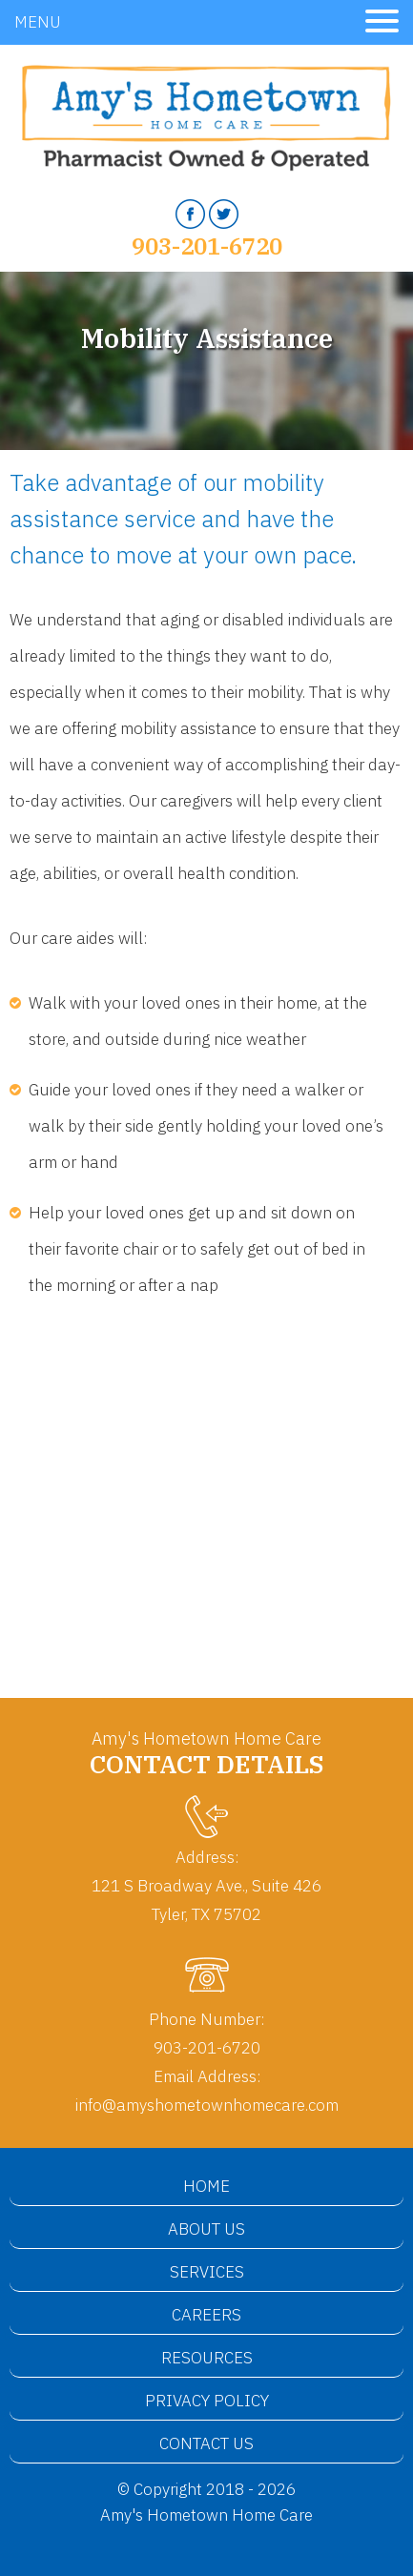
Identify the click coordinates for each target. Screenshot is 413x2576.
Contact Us (206, 2443)
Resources (207, 2357)
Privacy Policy (207, 2400)
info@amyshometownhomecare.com (207, 2105)
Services (207, 2271)
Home (206, 2186)
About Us (206, 2228)
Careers (206, 2314)
